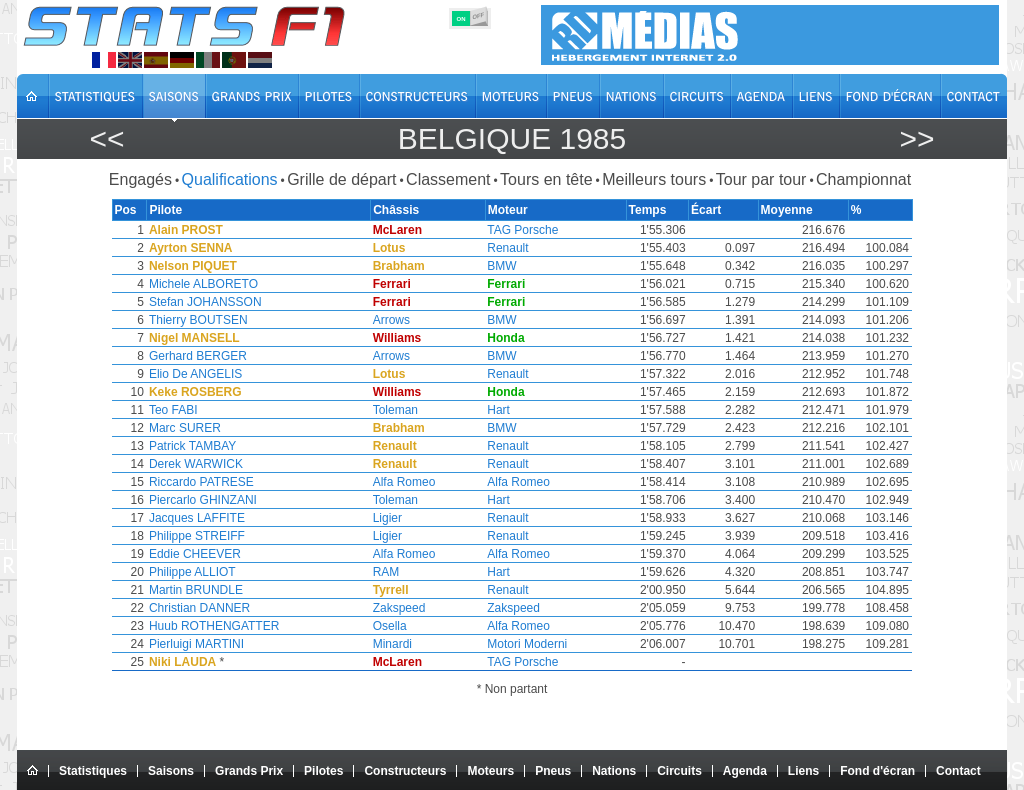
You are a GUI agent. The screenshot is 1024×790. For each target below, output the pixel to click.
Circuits (679, 771)
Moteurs (490, 771)
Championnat (863, 179)
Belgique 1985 (512, 138)
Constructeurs (405, 771)
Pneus (553, 771)
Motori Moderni (531, 644)
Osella (393, 626)
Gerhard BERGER (197, 356)
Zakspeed (402, 608)
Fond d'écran (877, 771)
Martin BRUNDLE (195, 590)
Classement (448, 179)
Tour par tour (761, 179)
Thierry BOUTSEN (197, 320)
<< (106, 138)
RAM (389, 572)
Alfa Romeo (407, 482)
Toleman (398, 410)
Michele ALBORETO (202, 284)
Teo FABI (172, 410)
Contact (958, 771)
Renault (511, 248)
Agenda (745, 771)
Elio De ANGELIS (194, 374)
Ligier (390, 518)
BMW (505, 266)
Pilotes (323, 771)
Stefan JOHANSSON (204, 302)
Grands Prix (249, 771)
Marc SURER (184, 428)
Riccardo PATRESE (200, 482)
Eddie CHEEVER (194, 554)
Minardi (395, 644)
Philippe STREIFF (196, 536)
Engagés (140, 179)
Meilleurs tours (654, 179)
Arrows (394, 320)
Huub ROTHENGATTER (213, 626)
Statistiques (93, 771)
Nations (614, 771)
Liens (803, 771)
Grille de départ (341, 179)
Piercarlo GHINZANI (202, 500)
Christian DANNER (198, 608)
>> (916, 138)
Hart (502, 410)
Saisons (171, 771)
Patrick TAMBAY (191, 446)
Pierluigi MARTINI (195, 644)
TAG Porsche (526, 230)
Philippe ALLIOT (191, 572)
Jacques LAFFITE (196, 518)
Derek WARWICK (195, 464)
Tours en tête (546, 179)
